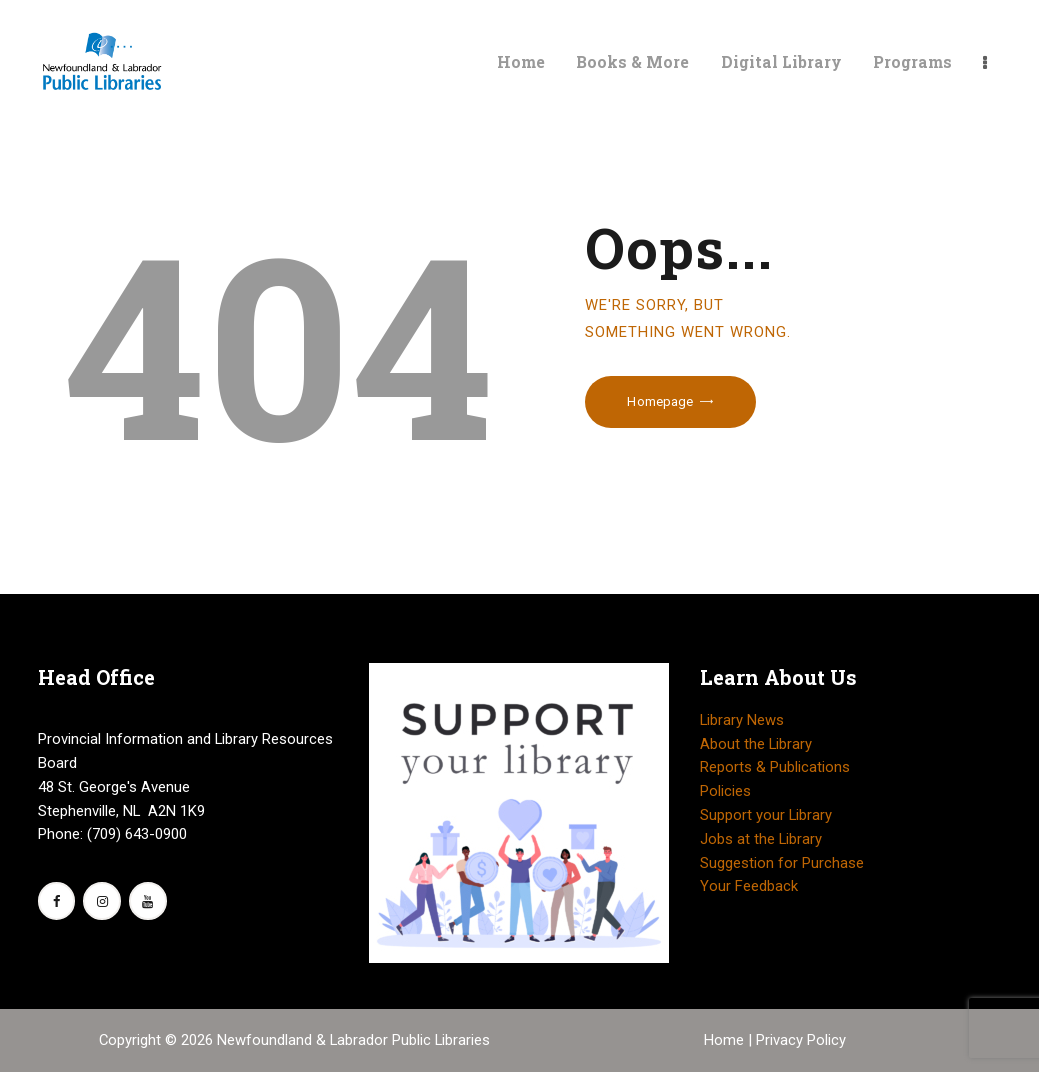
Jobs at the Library (761, 839)
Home (726, 1040)
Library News (742, 720)
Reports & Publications (775, 767)
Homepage (660, 401)
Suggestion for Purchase (782, 863)
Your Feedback (749, 886)
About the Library (756, 744)
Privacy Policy (801, 1040)
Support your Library (766, 815)
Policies (725, 791)
